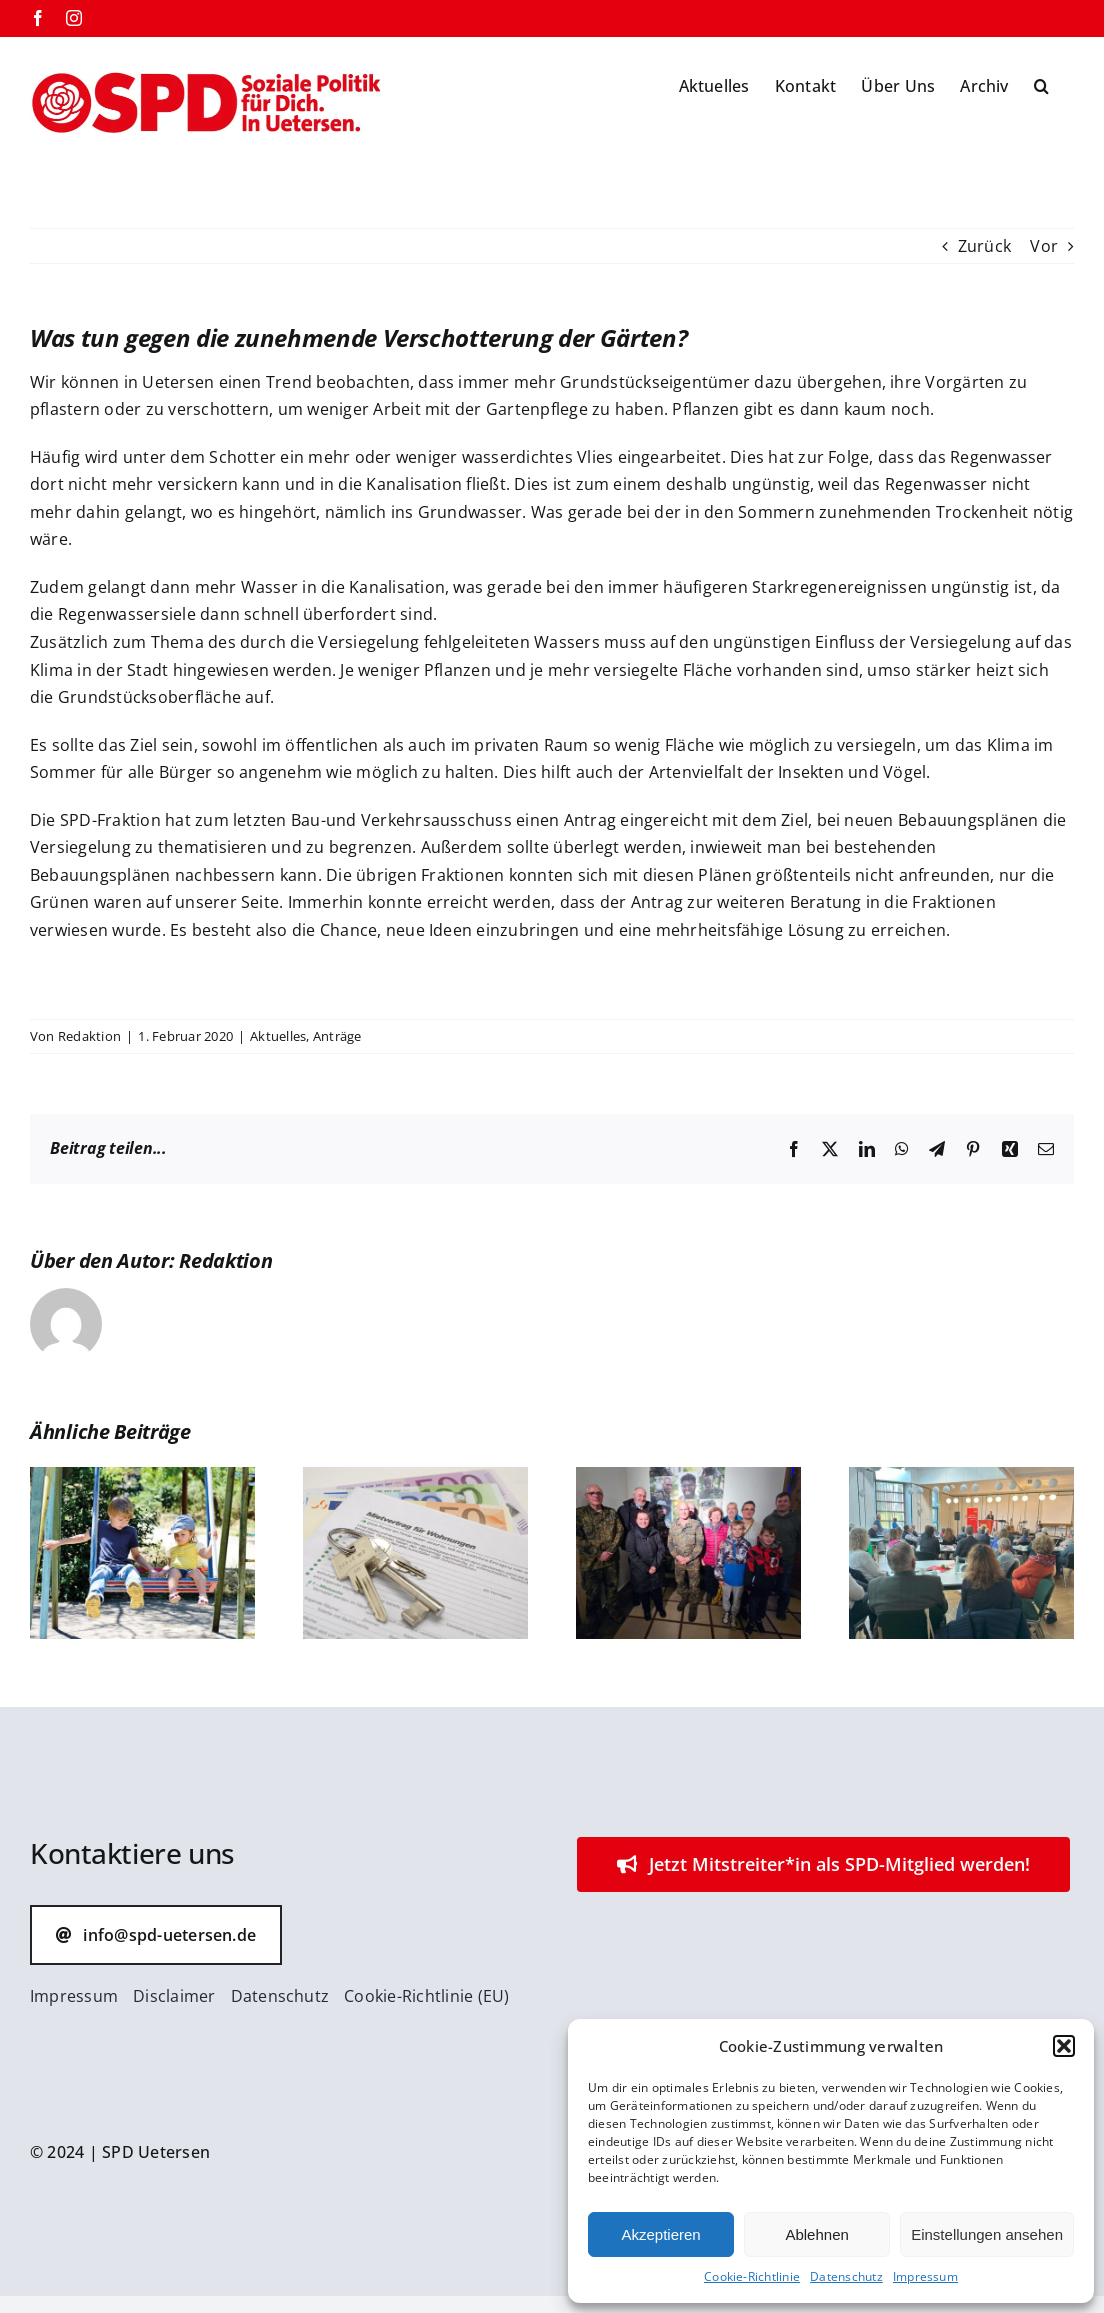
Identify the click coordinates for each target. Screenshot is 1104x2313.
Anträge (337, 1036)
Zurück (984, 246)
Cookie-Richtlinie (752, 2276)
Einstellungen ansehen (987, 2234)
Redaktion (89, 1036)
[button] (1064, 2046)
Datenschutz (846, 2276)
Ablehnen (816, 2234)
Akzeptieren (660, 2234)
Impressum (925, 2276)
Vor (1044, 246)
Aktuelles (278, 1036)
